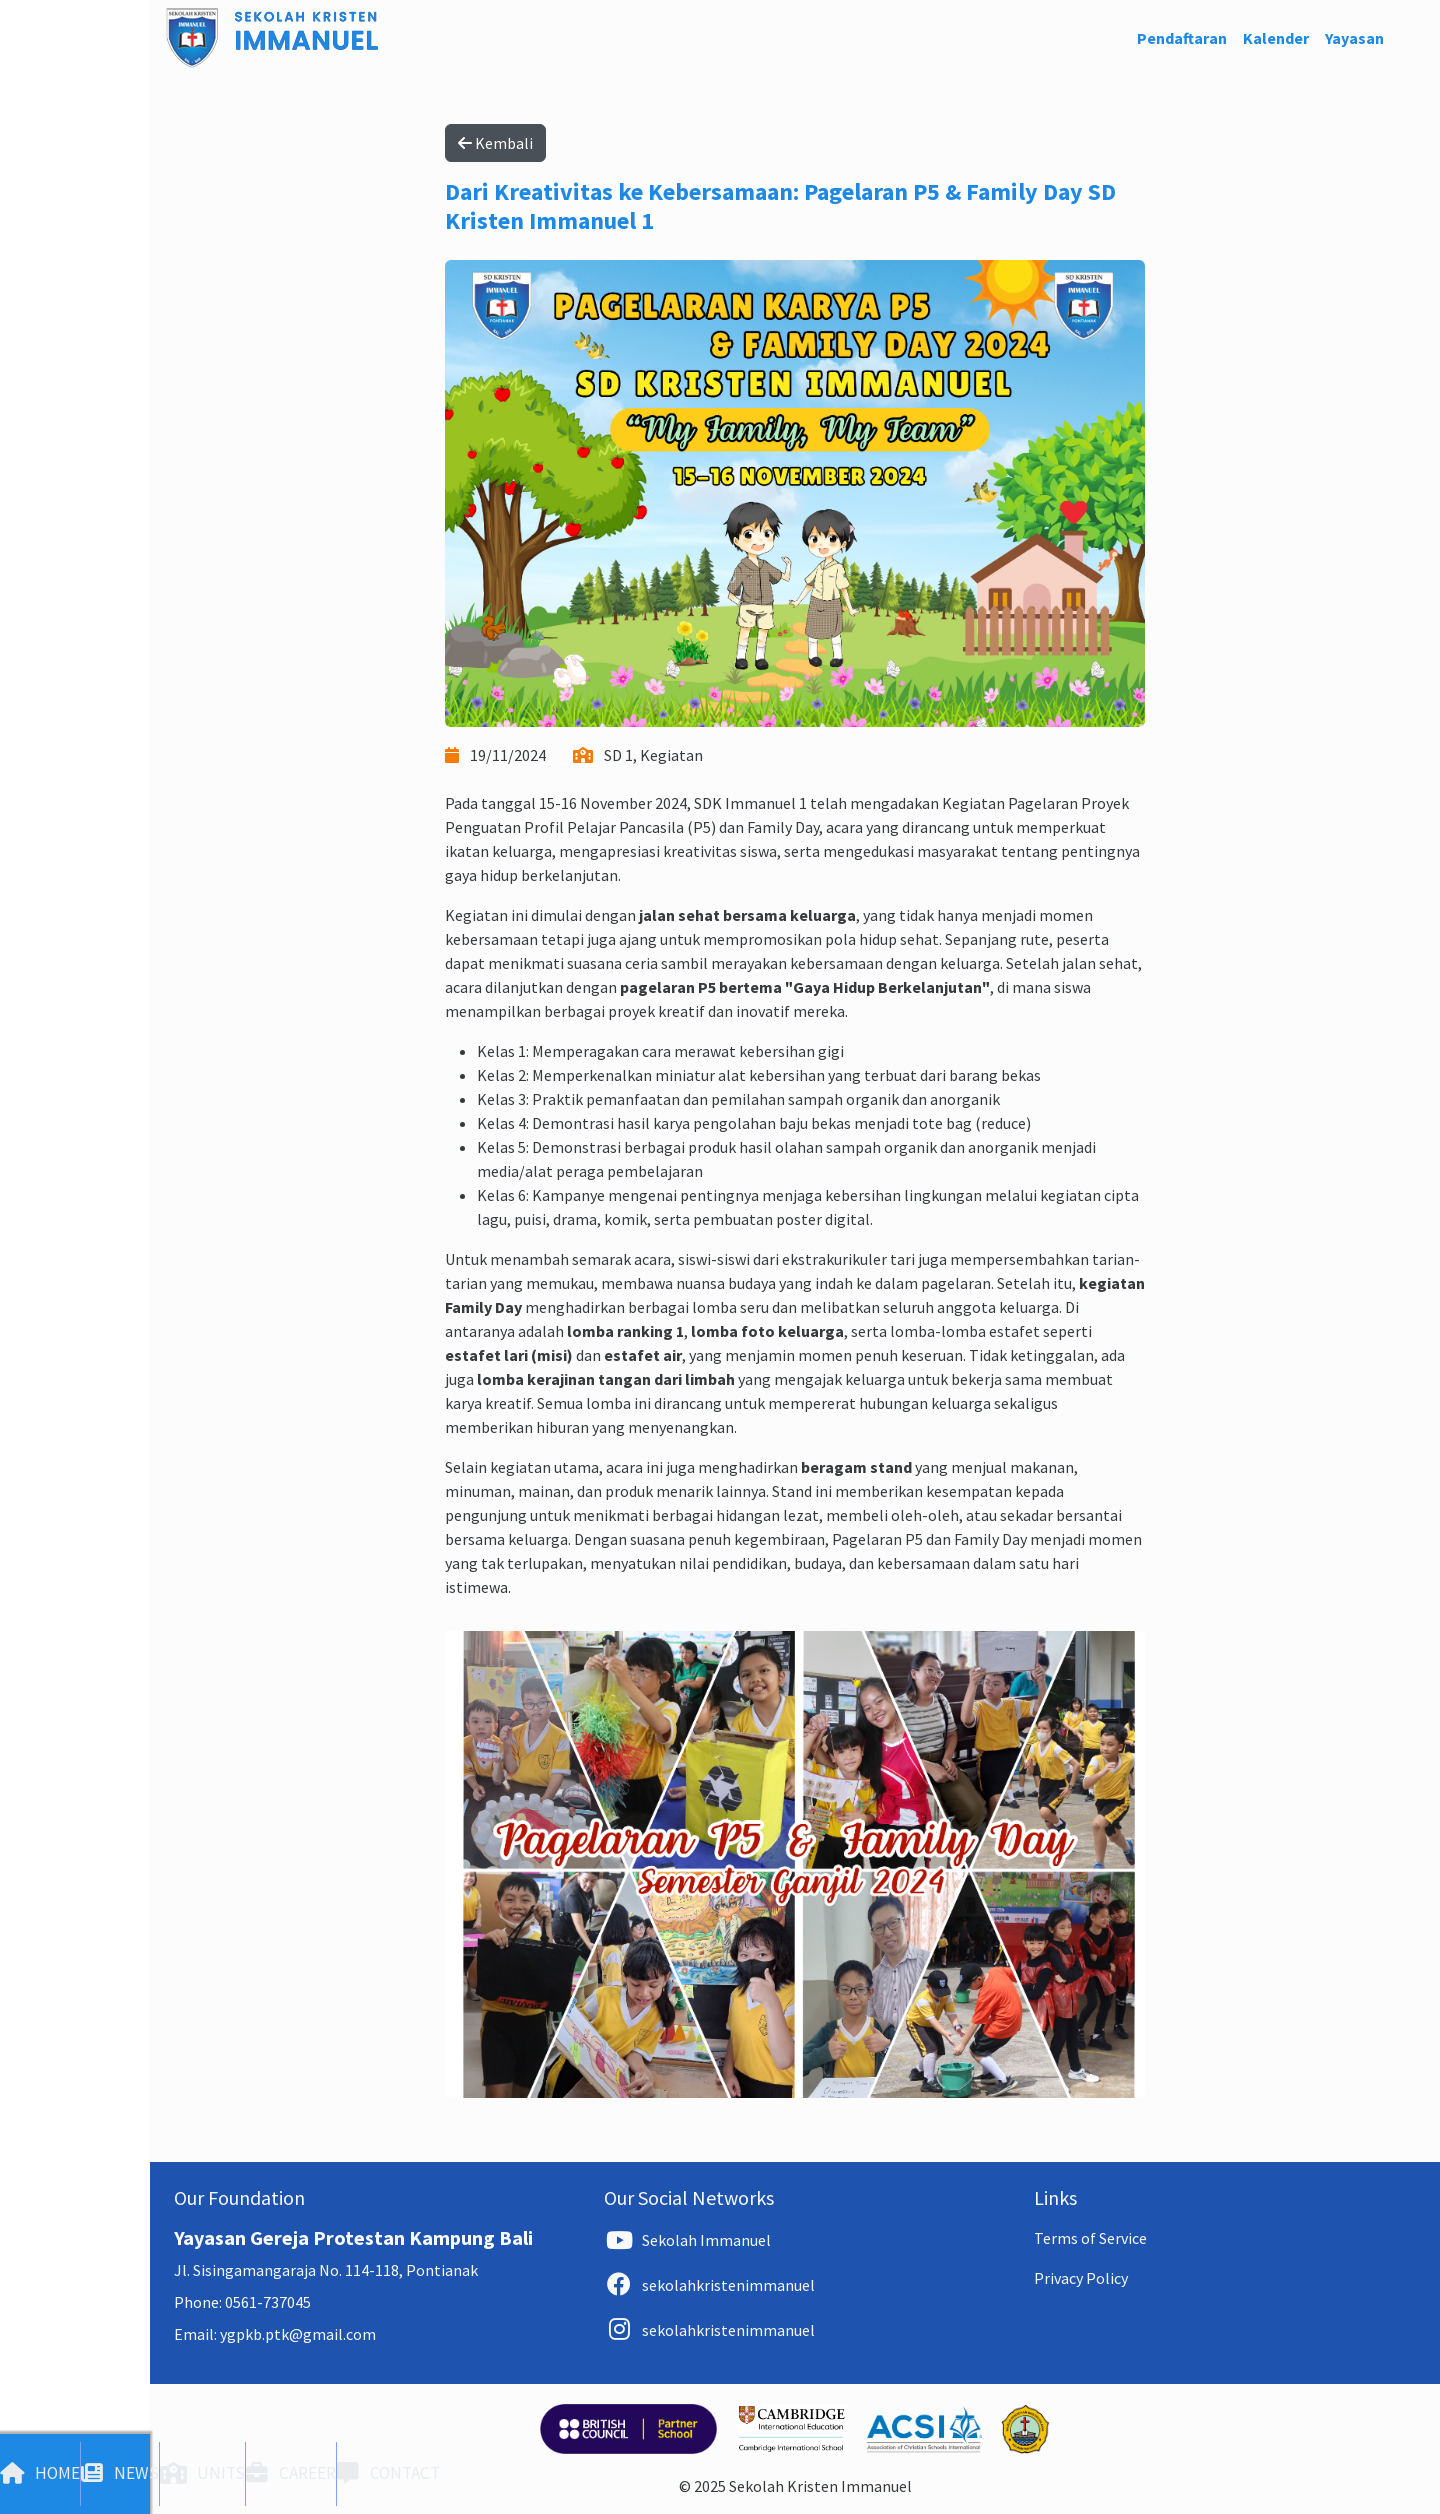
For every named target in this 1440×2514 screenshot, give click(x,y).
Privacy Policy (1081, 2278)
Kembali (495, 143)
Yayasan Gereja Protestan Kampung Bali (353, 2237)
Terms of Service (1090, 2238)
